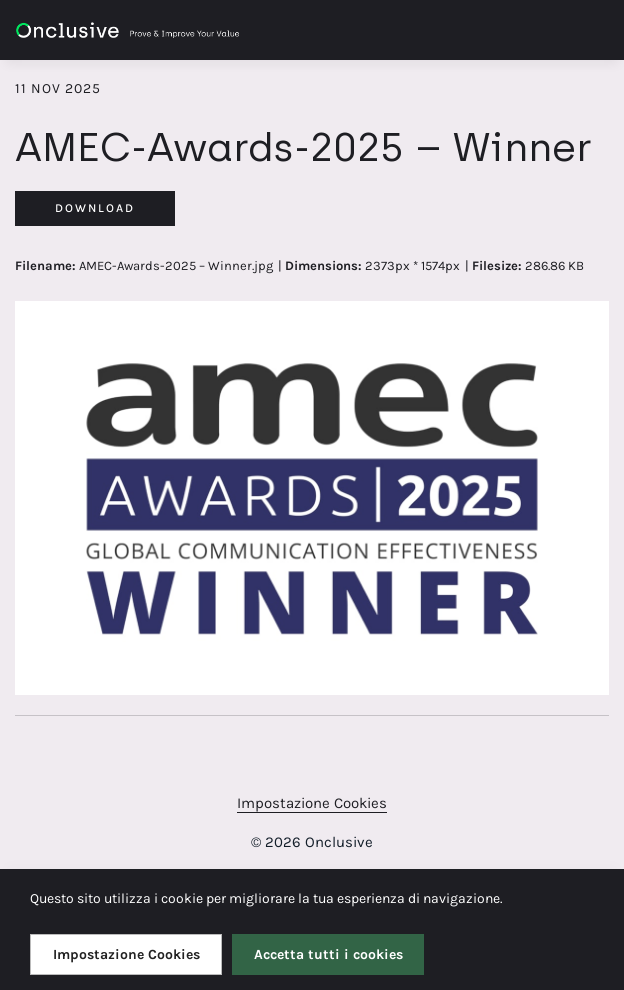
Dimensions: (323, 265)
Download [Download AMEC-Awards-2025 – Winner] (95, 208)
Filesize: (497, 265)
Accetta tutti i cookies (328, 954)
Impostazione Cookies (312, 803)
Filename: (45, 265)
